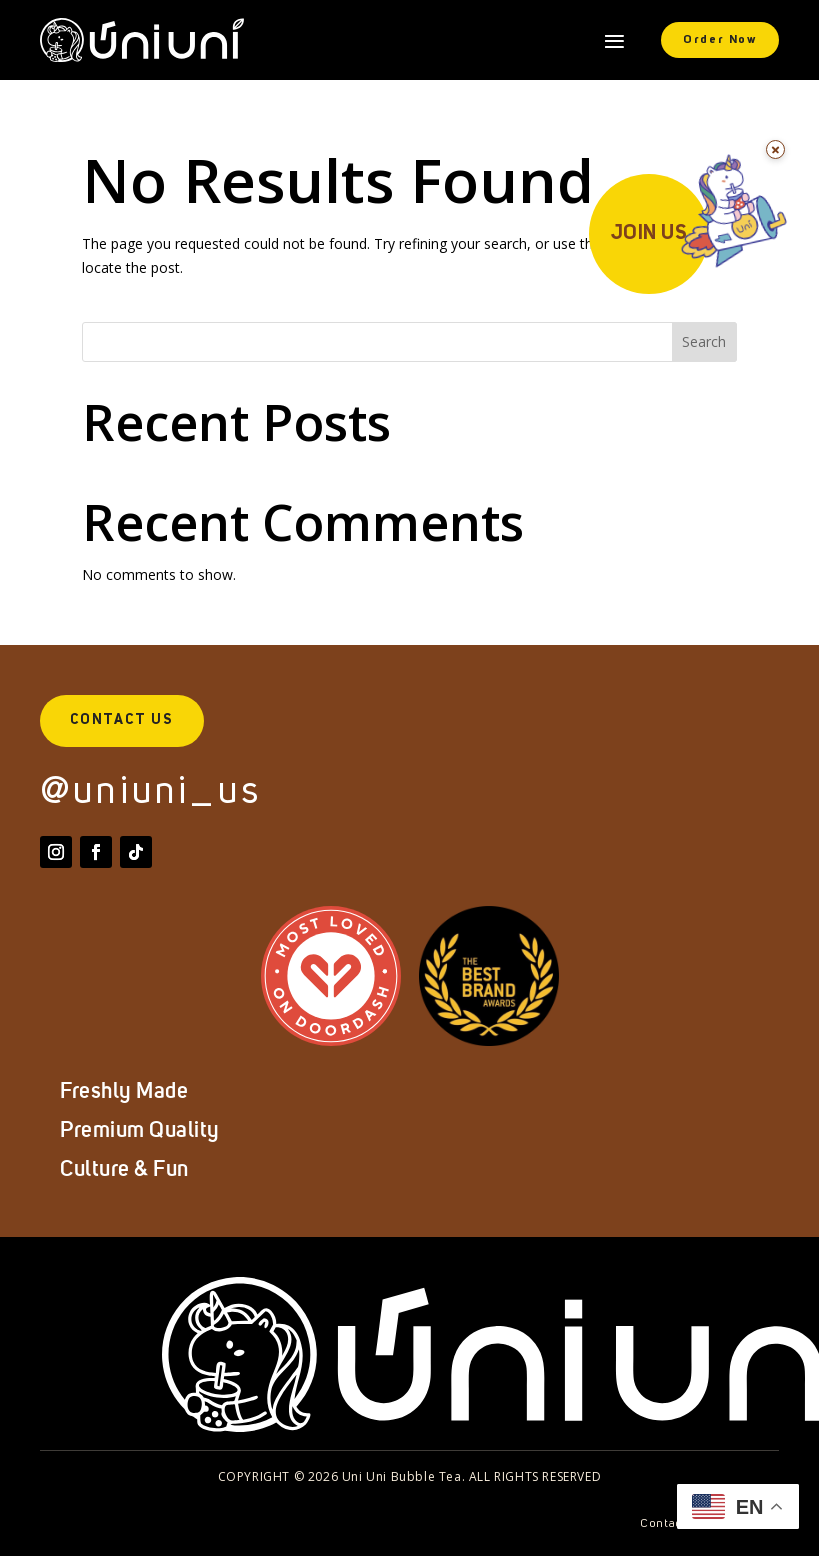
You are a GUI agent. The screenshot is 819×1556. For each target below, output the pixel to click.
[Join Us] (694, 240)
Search (704, 341)
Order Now (720, 40)
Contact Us (122, 720)
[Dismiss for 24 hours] (775, 149)
